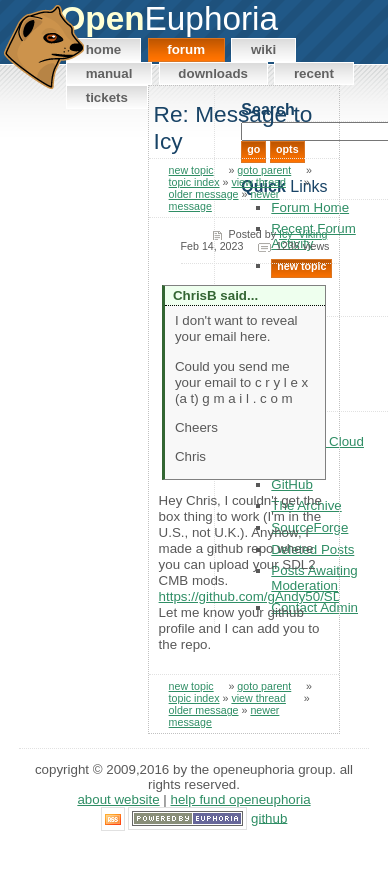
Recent (314, 73)
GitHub (269, 817)
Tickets (107, 97)
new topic (191, 170)
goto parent (264, 170)
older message (204, 194)
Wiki (263, 49)
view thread (258, 182)
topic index (194, 182)
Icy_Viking (303, 234)
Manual (109, 73)
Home (104, 49)
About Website (118, 799)
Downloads (213, 73)
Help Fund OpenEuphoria (241, 799)
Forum (186, 49)
